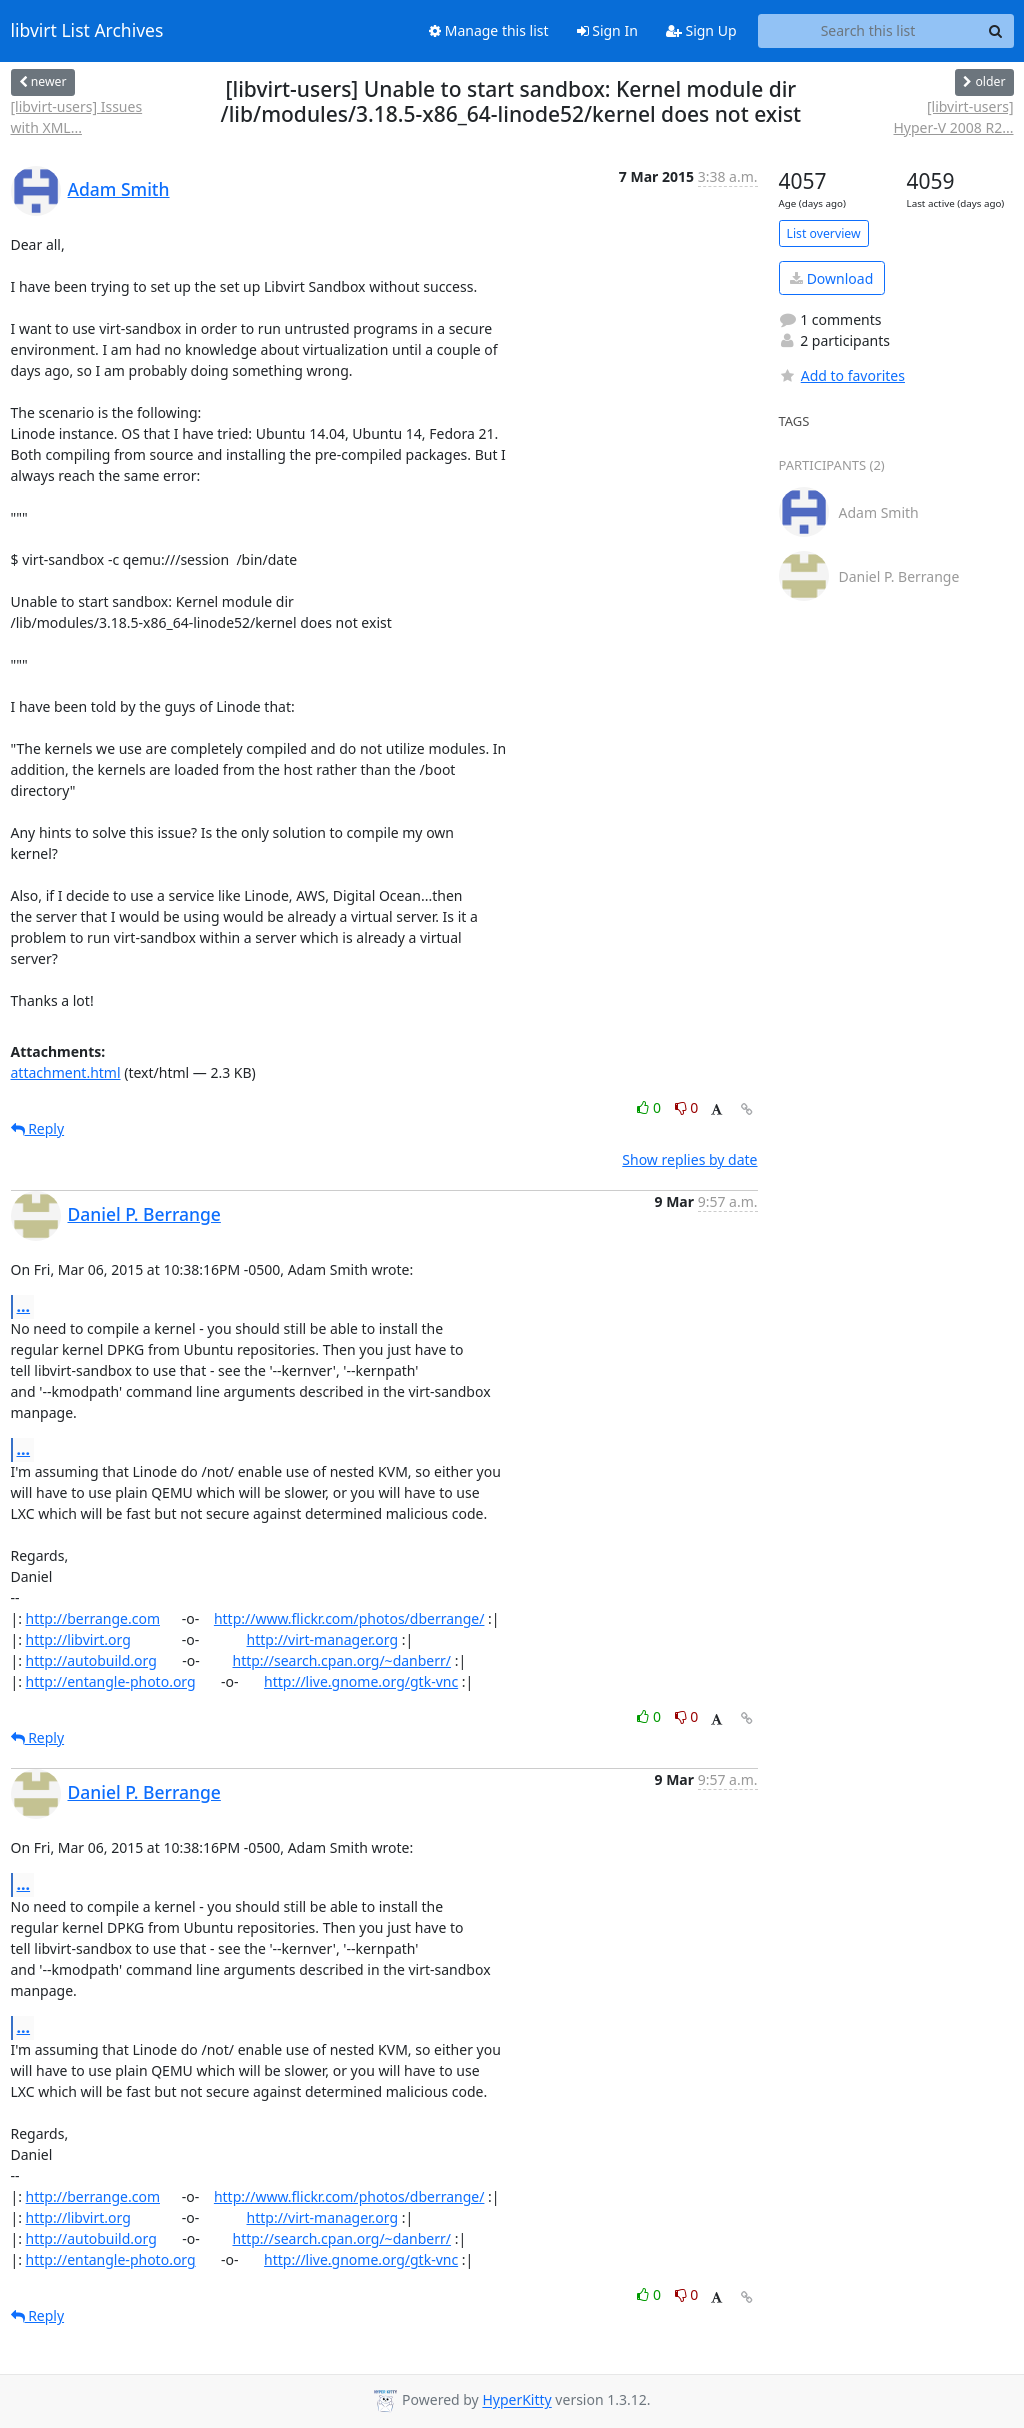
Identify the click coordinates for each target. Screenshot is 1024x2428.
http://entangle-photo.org (111, 1681)
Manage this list (489, 30)
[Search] (996, 31)
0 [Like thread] (650, 1107)
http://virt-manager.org (323, 1639)
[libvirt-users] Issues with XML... (77, 117)
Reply (38, 1128)
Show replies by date (689, 1159)
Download (831, 278)
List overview (824, 233)
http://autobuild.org (91, 1660)
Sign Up (701, 30)
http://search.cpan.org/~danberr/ (341, 1660)
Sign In (607, 30)
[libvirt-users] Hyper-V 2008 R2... (954, 117)
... (24, 1306)
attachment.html (66, 1072)
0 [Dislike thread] (687, 1107)
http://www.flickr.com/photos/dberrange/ (349, 1618)
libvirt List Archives (87, 31)
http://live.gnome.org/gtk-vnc (361, 1681)
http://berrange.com (93, 1618)
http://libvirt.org (78, 1639)
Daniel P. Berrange (144, 1214)
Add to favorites (842, 375)
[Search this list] (868, 31)
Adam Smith (119, 189)
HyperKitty (516, 2400)
